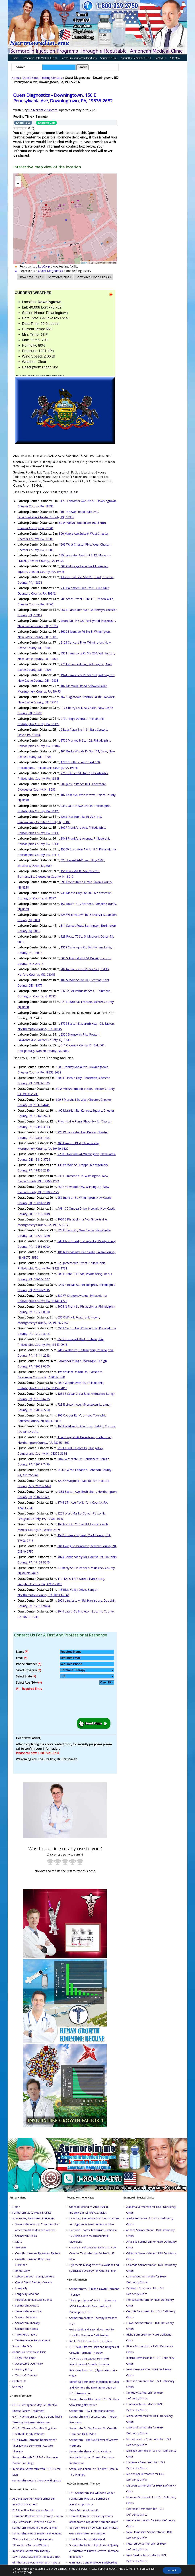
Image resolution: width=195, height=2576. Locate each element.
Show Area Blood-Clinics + (93, 277)
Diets (18, 2241)
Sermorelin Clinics (26, 2236)
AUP (113, 2568)
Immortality (22, 2270)
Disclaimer (60, 2568)
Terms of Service (77, 2568)
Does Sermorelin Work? (84, 2510)
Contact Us (161, 58)
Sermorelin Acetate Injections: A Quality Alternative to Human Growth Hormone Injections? (94, 2550)
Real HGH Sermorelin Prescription (90, 2341)
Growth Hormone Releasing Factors (37, 2253)
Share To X (23, 122)
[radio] (50, 1863)
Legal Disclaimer (25, 2357)
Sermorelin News (26, 2317)
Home (15, 58)
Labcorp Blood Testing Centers (34, 2276)
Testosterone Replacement (32, 2340)
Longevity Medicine (27, 2294)
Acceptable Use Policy (29, 2363)
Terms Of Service (26, 2375)
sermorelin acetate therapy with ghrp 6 (36, 2480)
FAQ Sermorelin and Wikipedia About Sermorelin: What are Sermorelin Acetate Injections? (92, 2498)
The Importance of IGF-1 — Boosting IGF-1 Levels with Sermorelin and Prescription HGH (92, 2306)
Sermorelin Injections (28, 2311)
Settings (21, 2572)
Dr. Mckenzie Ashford (43, 110)
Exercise (20, 2247)
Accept (172, 2570)
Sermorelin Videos (26, 2328)
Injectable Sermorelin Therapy (31, 2551)
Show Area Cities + (31, 277)
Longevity (21, 2288)
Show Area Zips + (60, 277)
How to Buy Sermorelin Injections (79, 58)
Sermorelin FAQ (108, 58)
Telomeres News (26, 2334)
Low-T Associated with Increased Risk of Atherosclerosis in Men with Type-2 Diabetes (36, 2562)
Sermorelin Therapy (27, 2323)
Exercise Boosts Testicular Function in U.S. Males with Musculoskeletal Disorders (93, 2235)
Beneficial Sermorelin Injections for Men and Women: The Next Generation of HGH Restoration (94, 2387)
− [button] (18, 184)
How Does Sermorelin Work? (87, 2539)
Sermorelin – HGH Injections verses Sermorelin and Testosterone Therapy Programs (93, 2416)
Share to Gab (46, 122)
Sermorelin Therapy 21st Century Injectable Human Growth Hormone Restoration (91, 2457)
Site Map (175, 58)
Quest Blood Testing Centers (42, 78)
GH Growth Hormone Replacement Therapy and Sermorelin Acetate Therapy (34, 2445)
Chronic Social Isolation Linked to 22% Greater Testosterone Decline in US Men (92, 2253)
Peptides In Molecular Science (33, 2299)
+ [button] (18, 178)
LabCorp (44, 266)
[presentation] (41, 1705)
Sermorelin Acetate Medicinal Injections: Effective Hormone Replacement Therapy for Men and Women (37, 2539)
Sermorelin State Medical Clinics (39, 58)
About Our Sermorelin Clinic (136, 58)
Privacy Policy (23, 2369)
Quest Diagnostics (50, 271)
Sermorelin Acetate (27, 2305)
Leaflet (84, 263)
